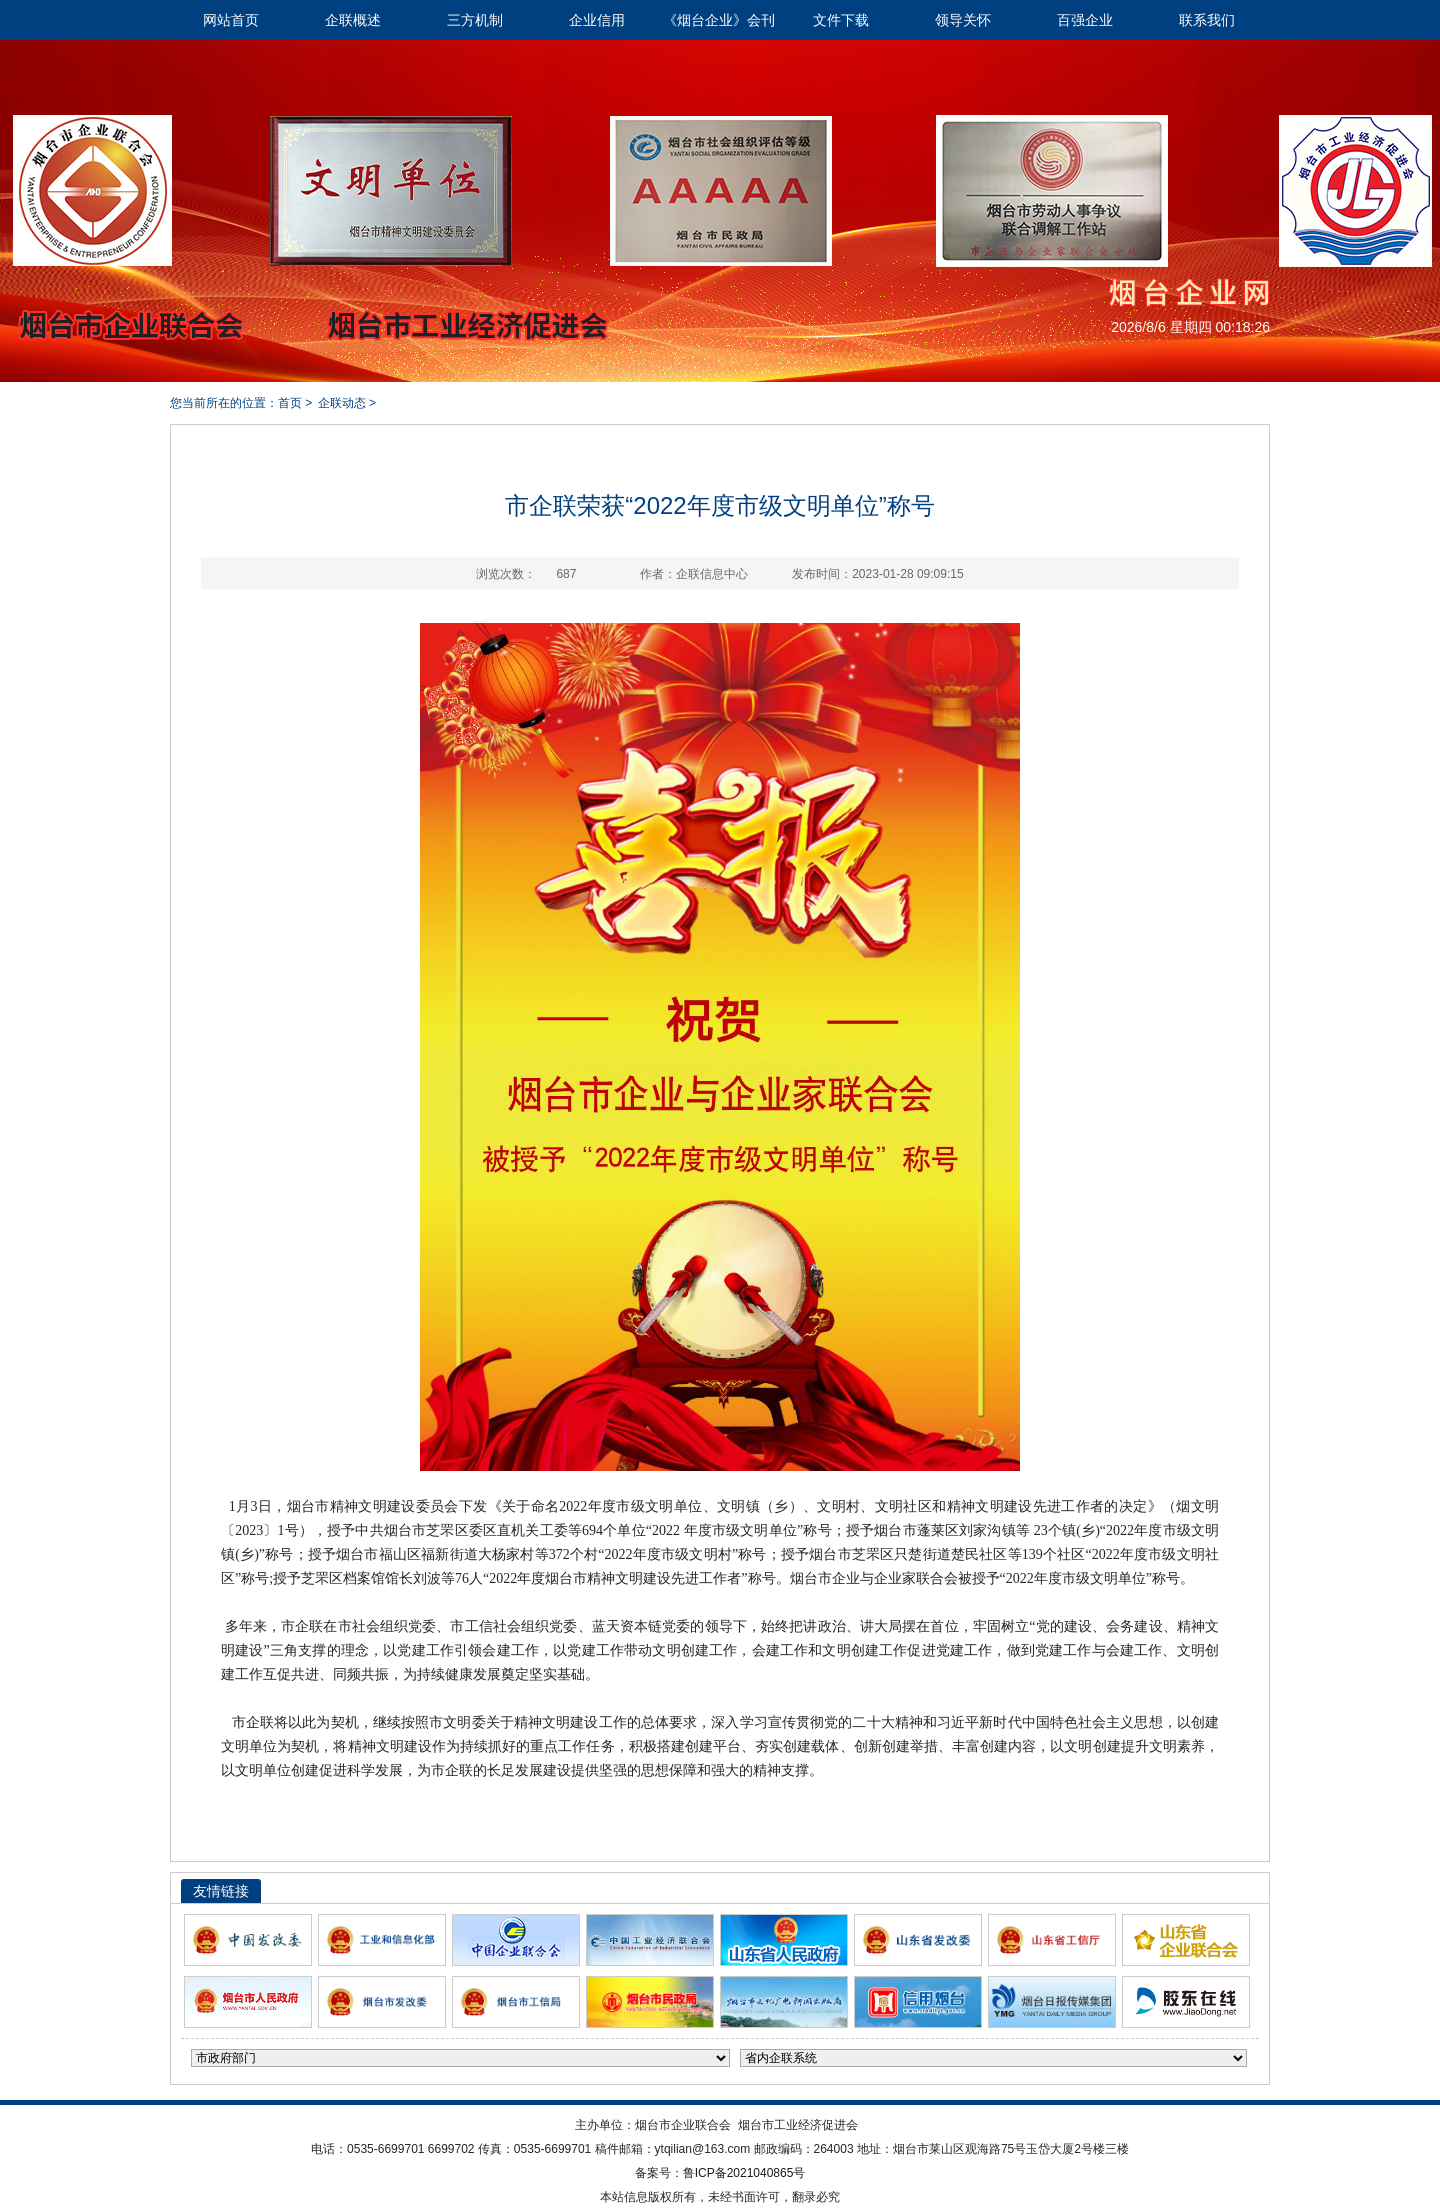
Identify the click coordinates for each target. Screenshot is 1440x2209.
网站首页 (231, 20)
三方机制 (475, 20)
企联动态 (342, 403)
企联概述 (353, 20)
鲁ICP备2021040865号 (744, 2173)
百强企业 (1085, 20)
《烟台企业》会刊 (719, 20)
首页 (290, 403)
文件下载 (841, 20)
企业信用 (597, 20)
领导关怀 (963, 20)
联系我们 (1207, 20)
